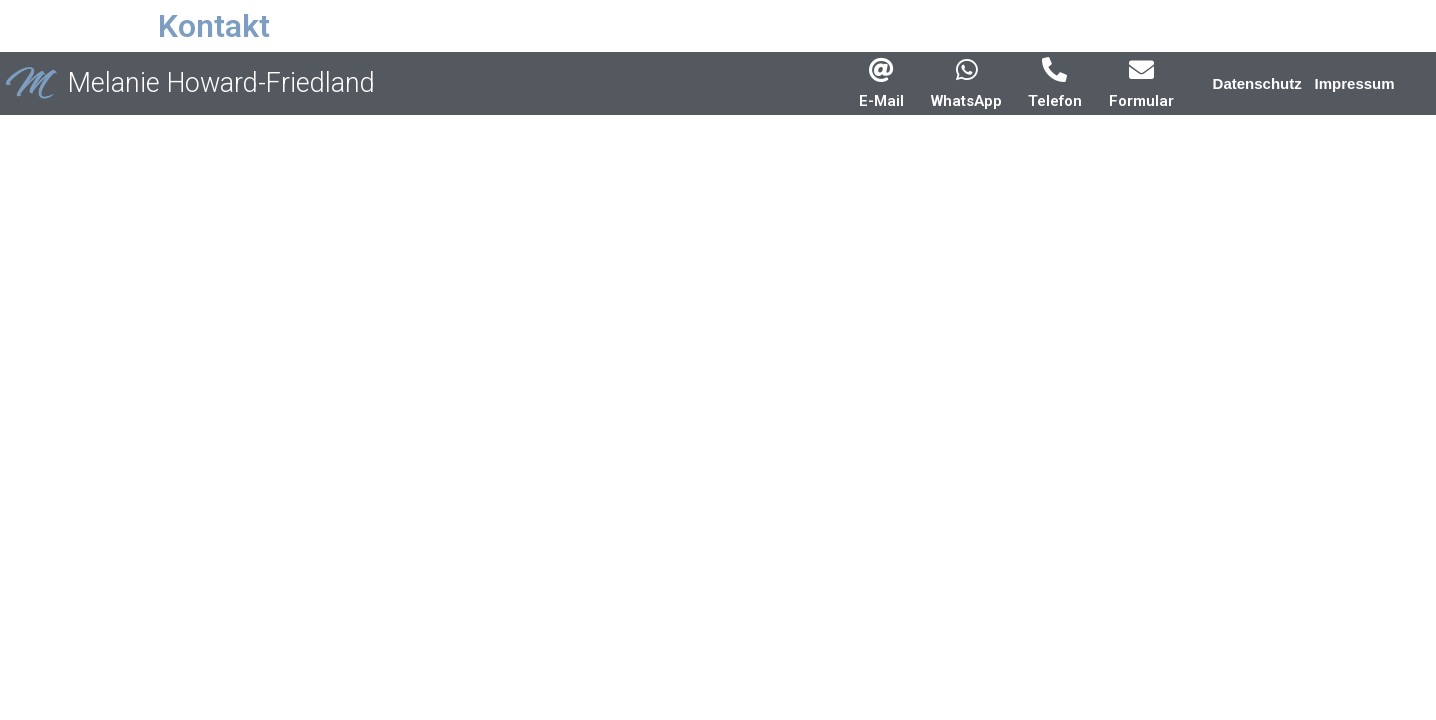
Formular (1141, 101)
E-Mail (881, 101)
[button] (1257, 83)
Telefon (1055, 101)
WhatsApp (966, 101)
